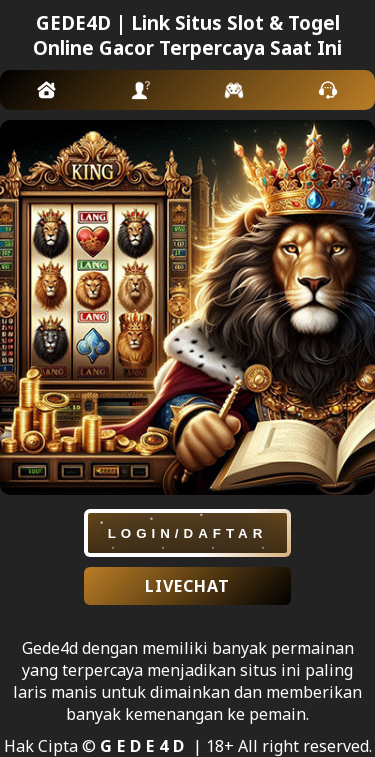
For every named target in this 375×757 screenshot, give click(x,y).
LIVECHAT (187, 586)
